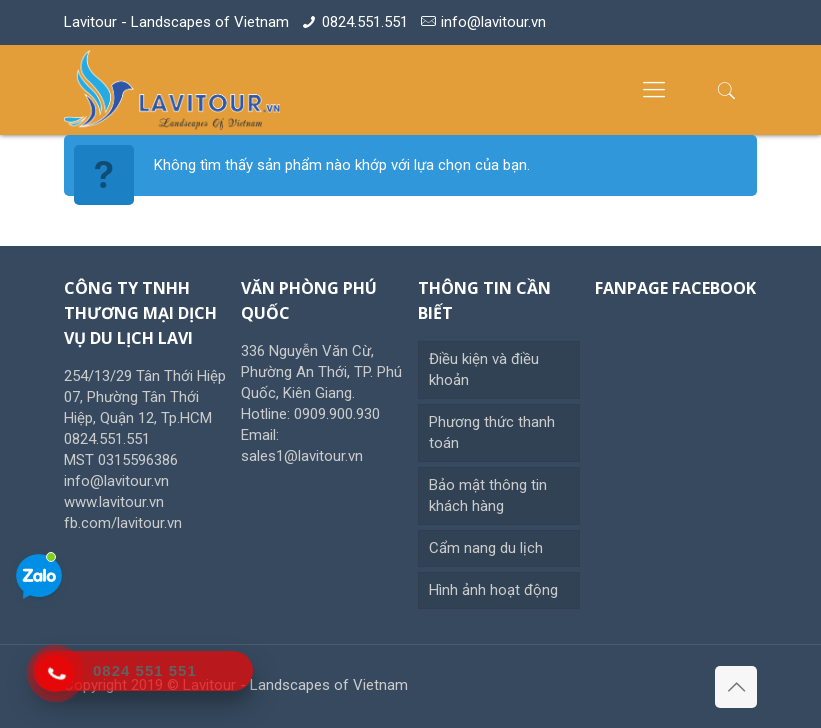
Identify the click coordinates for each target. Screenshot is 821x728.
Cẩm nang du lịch (486, 548)
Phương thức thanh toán (492, 432)
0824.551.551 (365, 22)
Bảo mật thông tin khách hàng (488, 495)
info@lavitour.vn (493, 22)
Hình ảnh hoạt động (493, 590)
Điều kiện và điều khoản (484, 369)
